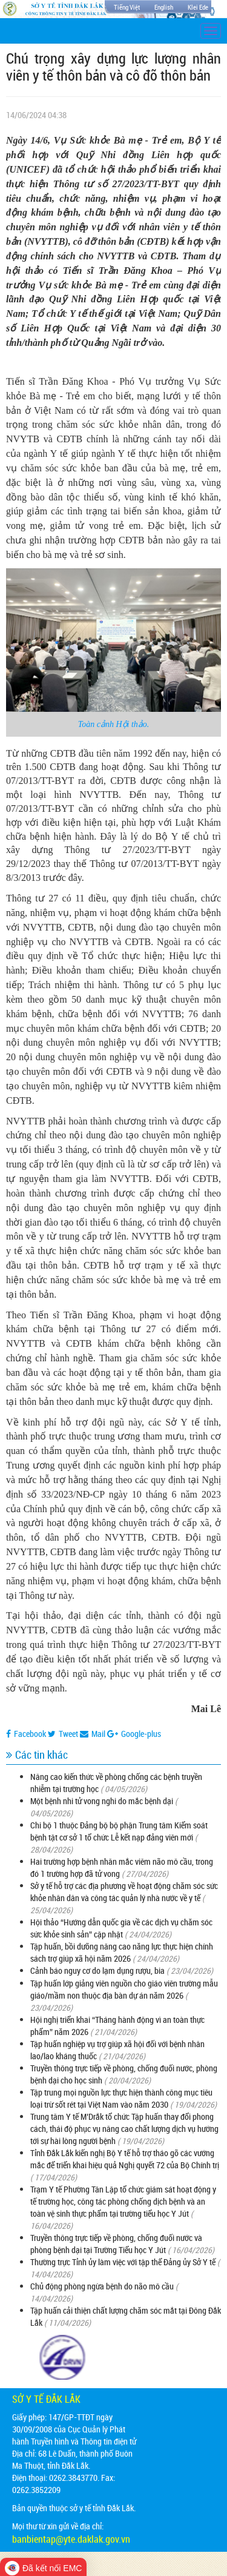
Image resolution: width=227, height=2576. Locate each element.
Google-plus (134, 1733)
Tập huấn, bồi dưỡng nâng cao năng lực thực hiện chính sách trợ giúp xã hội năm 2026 (121, 1952)
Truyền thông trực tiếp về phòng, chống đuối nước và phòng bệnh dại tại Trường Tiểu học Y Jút (116, 2244)
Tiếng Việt (127, 7)
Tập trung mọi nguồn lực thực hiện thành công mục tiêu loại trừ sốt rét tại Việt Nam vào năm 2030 (121, 2098)
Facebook (26, 1733)
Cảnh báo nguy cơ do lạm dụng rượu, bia (97, 1970)
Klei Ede (198, 7)
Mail (92, 1733)
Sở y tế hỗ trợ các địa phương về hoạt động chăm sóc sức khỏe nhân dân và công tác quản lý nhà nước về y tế (124, 1892)
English (163, 7)
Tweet (63, 1733)
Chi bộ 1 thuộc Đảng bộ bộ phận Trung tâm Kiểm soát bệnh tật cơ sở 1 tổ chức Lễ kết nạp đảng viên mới (119, 1831)
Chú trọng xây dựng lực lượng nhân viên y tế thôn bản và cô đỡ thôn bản (113, 66)
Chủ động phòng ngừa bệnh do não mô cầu (102, 2286)
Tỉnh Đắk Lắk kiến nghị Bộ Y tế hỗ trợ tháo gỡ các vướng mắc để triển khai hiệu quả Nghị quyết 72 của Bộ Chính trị (124, 2159)
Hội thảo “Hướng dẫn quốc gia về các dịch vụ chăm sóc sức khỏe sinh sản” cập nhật (121, 1928)
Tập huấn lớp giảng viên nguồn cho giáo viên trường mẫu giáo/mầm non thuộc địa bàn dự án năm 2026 (124, 1989)
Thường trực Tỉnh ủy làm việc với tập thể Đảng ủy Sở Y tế (122, 2262)
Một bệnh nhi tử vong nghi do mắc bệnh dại (101, 1801)
